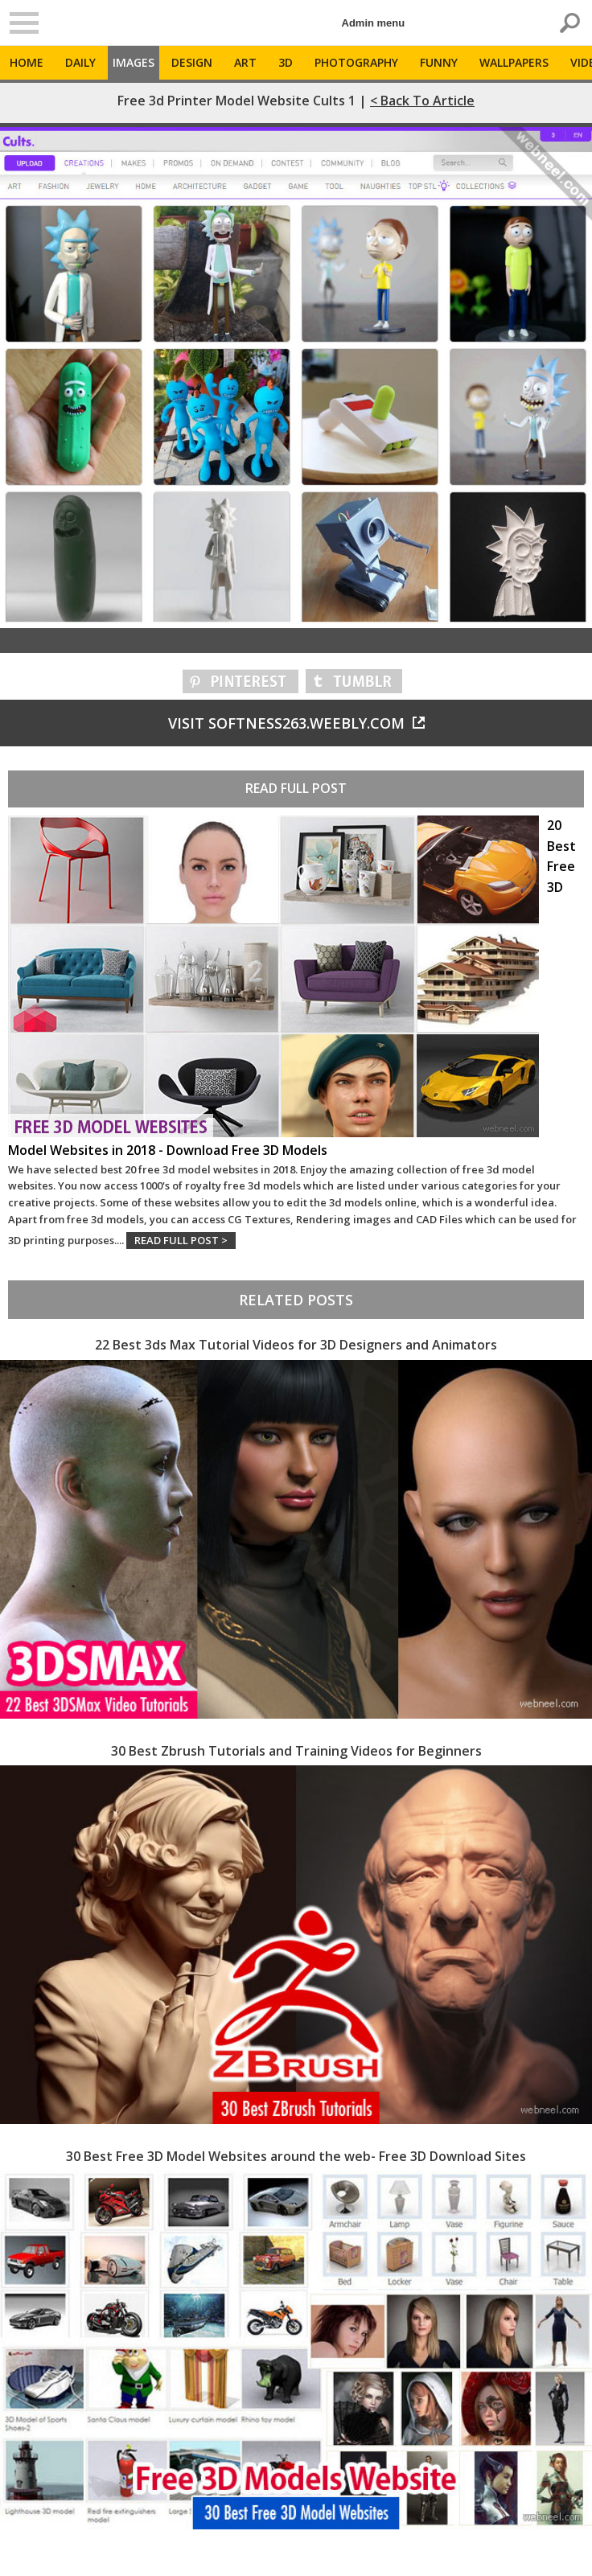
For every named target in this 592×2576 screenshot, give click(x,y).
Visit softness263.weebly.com (296, 723)
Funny (439, 62)
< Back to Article (422, 100)
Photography (356, 62)
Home (26, 62)
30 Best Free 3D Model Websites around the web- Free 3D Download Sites (296, 2156)
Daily (80, 62)
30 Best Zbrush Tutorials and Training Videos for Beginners (296, 1751)
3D (285, 62)
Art (245, 62)
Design (191, 62)
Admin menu (373, 23)
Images (133, 62)
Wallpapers (514, 62)
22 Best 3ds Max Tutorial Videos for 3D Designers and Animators (296, 1345)
